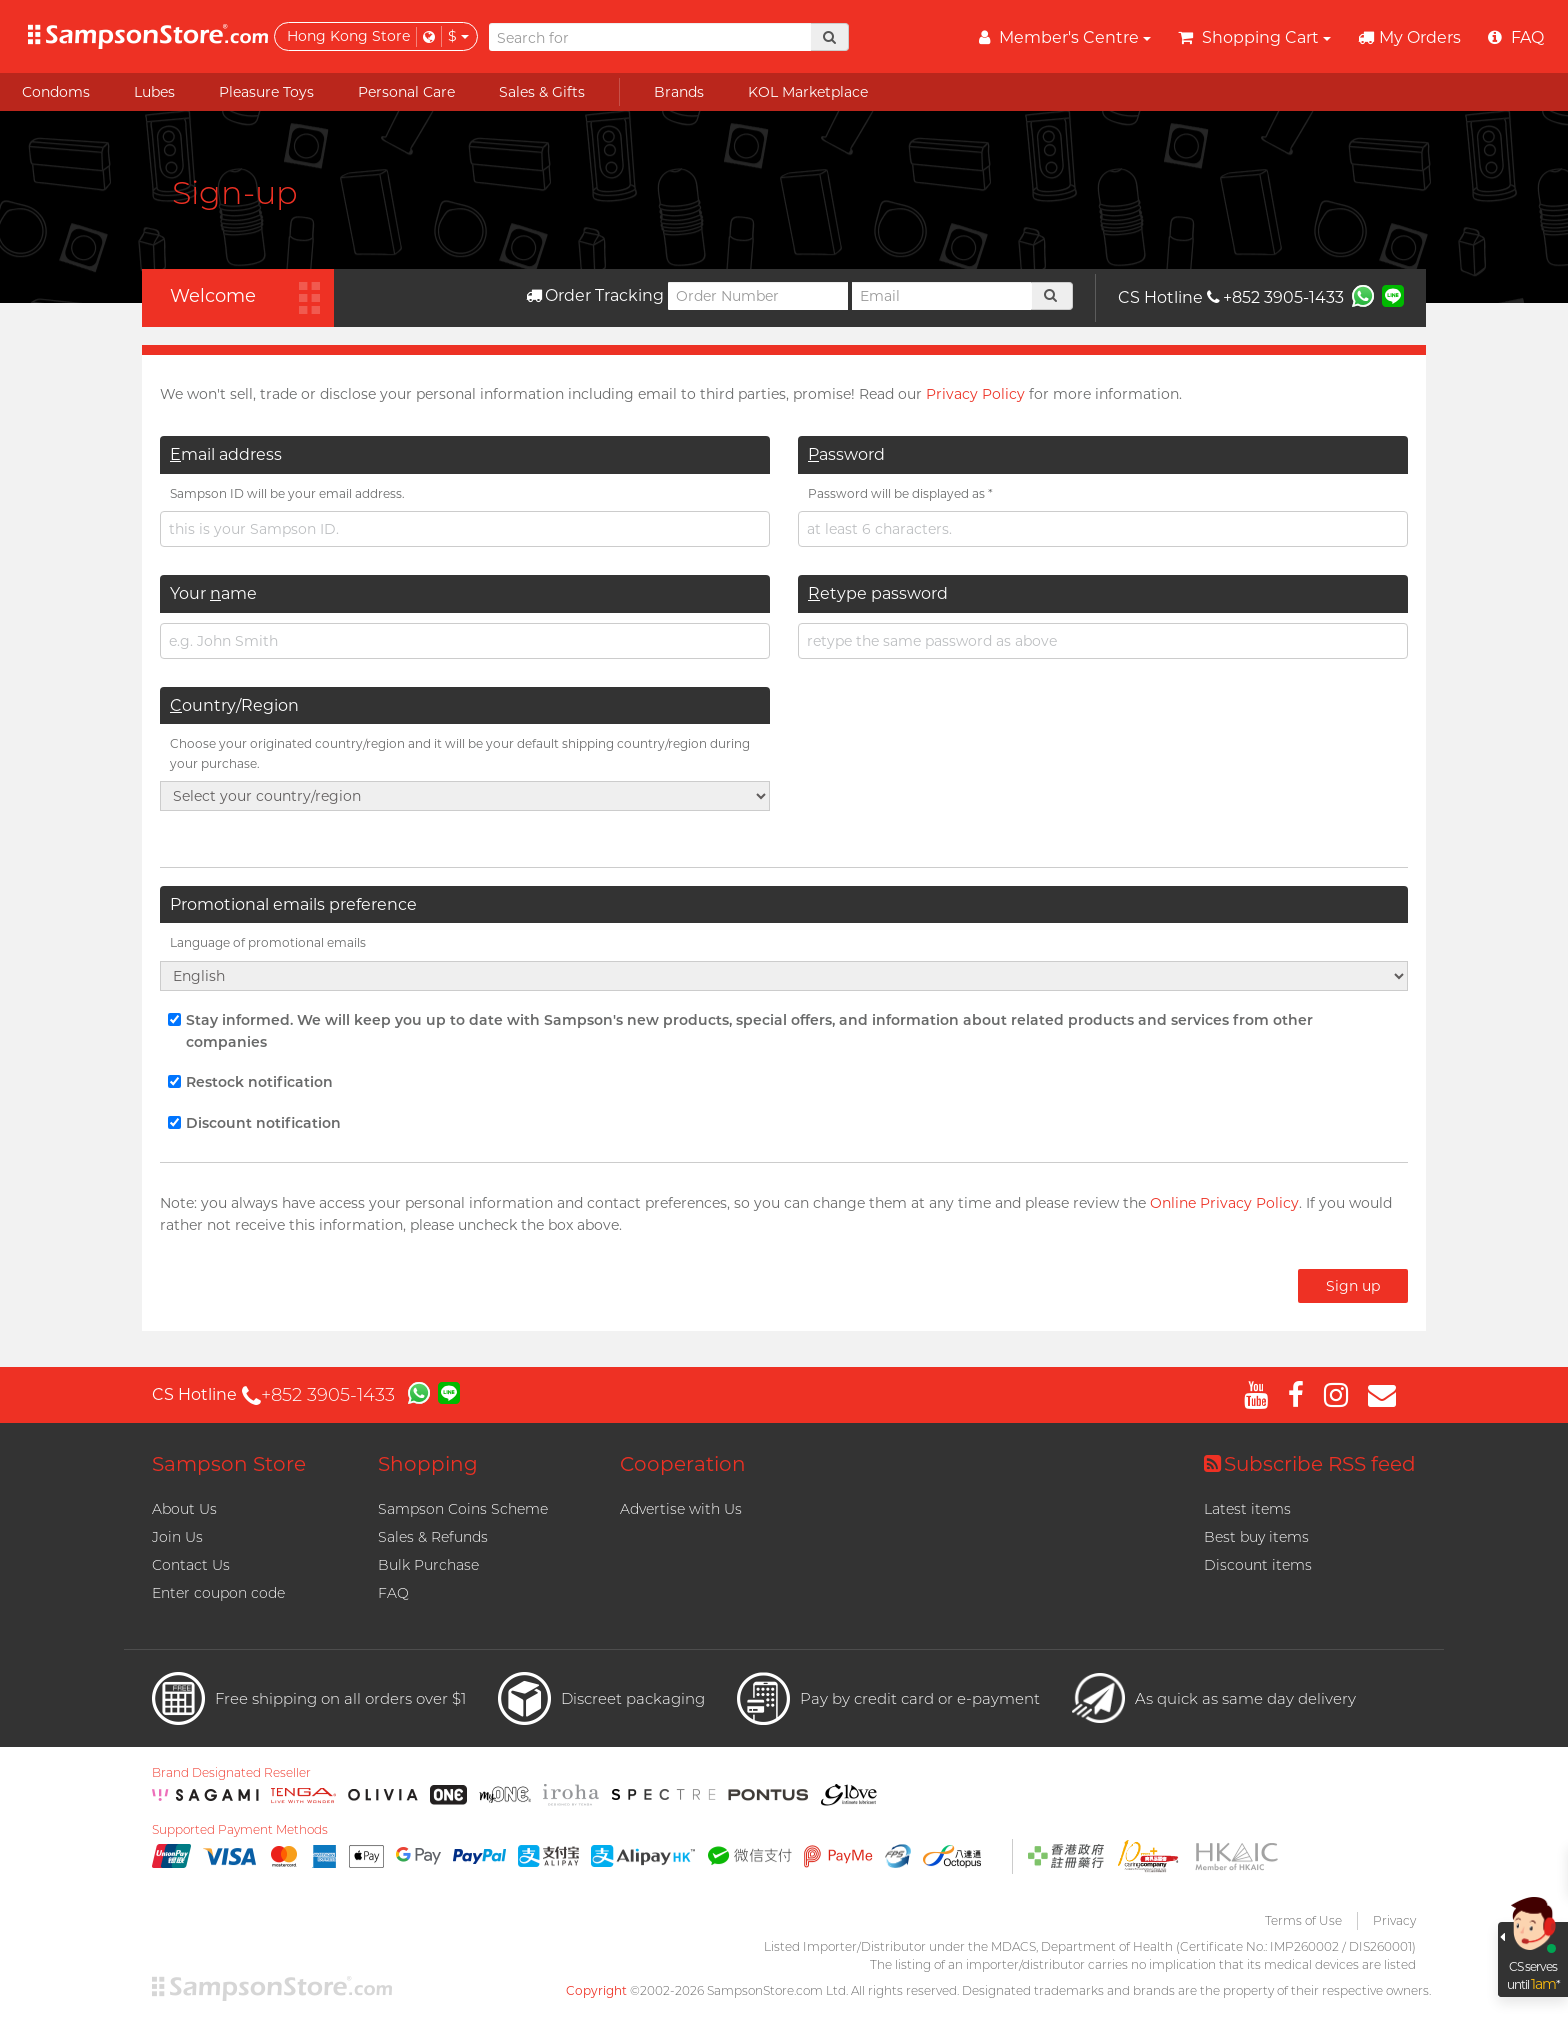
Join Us (177, 1537)
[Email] (942, 296)
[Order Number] (758, 296)
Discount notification (254, 1123)
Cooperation (683, 1464)
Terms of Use (1303, 1920)
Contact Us (191, 1565)
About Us (184, 1509)
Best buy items (1256, 1537)
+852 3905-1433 (1275, 297)
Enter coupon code (218, 1593)
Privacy (1394, 1920)
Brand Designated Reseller (231, 1773)
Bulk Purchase (428, 1565)
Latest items (1247, 1509)
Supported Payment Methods (240, 1830)
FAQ (393, 1593)
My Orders (1409, 37)
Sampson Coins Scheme (463, 1509)
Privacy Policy (975, 394)
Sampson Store (229, 1464)
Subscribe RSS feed (1310, 1464)
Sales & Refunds (433, 1537)
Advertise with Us (681, 1509)
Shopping (428, 1464)
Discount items (1258, 1565)
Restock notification (250, 1082)
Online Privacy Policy (1224, 1203)
